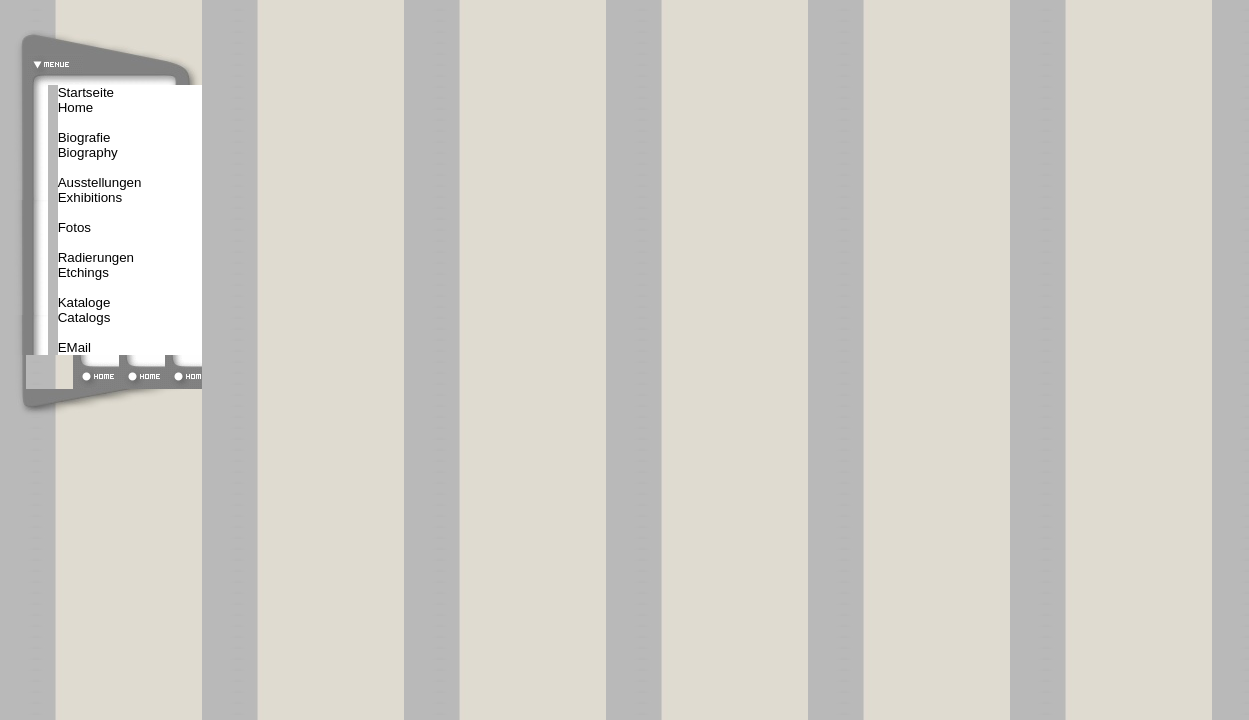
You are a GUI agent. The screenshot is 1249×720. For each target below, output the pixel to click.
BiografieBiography (88, 145)
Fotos (74, 227)
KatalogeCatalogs (84, 310)
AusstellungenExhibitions (100, 190)
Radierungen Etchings (96, 265)
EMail (74, 347)
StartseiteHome (86, 100)
